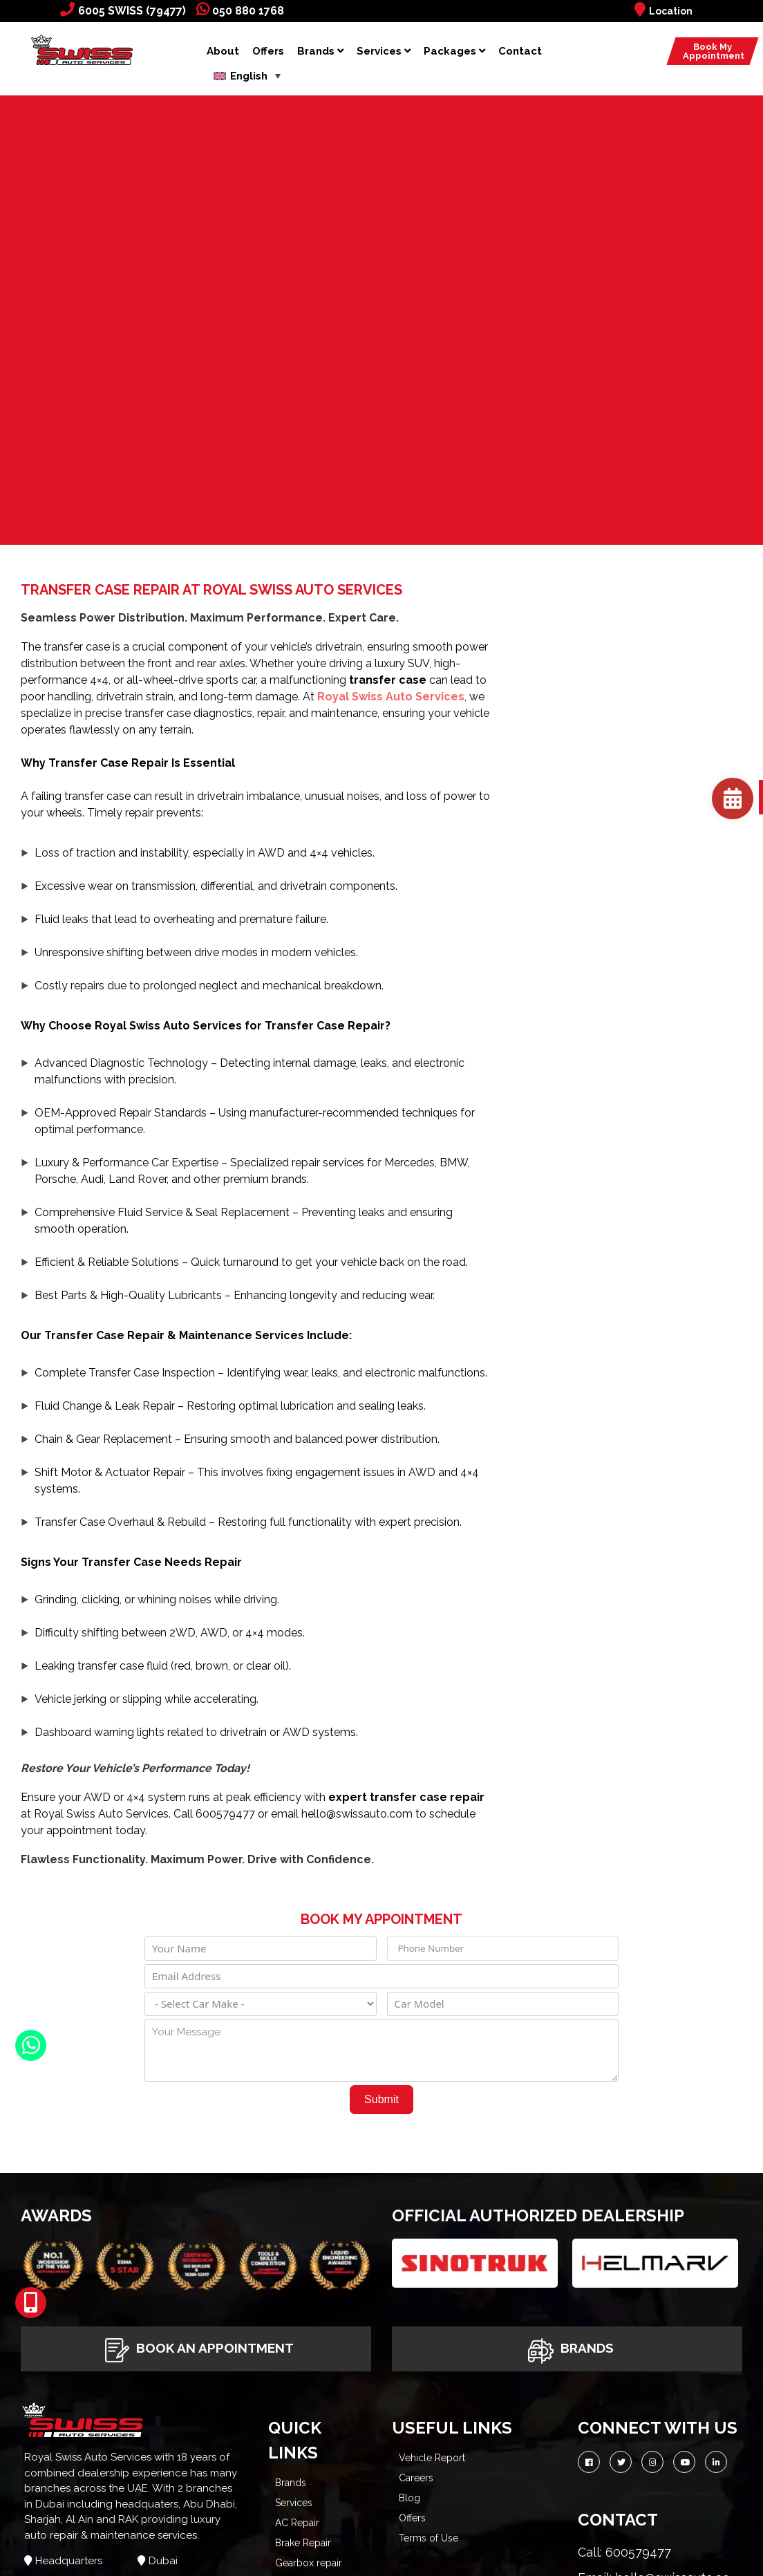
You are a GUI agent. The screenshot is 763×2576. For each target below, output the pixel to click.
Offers (268, 51)
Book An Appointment (196, 2349)
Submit (381, 2099)
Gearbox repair (308, 2562)
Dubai (163, 2561)
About (223, 51)
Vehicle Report (432, 2457)
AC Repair (297, 2522)
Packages (454, 51)
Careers (416, 2477)
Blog (409, 2497)
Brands (320, 51)
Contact (520, 51)
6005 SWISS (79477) (123, 10)
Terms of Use (428, 2538)
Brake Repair (303, 2542)
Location (663, 11)
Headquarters (68, 2561)
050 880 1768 (240, 10)
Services (384, 51)
